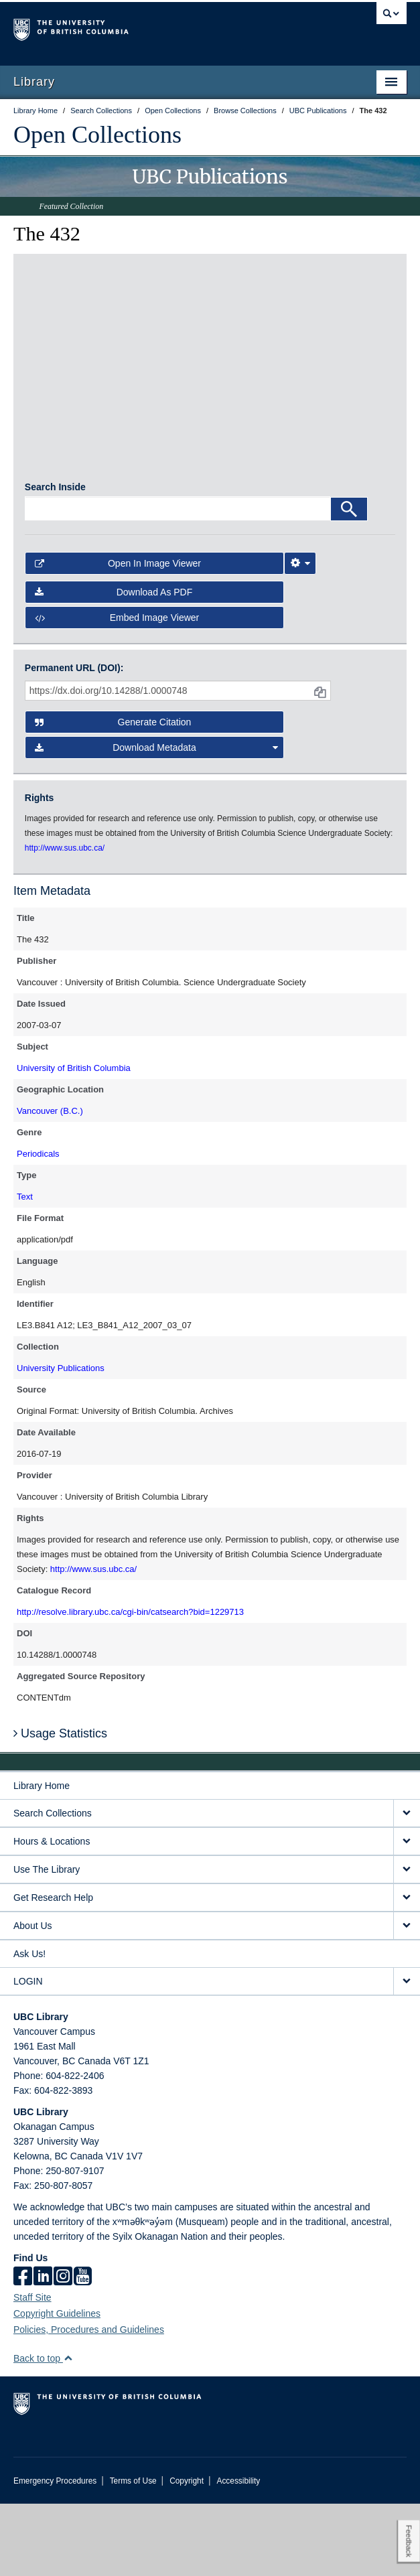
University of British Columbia (74, 1140)
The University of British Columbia (151, 27)
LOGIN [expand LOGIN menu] (28, 2053)
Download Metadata (156, 820)
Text (25, 1269)
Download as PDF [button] (113, 664)
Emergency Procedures (54, 2553)
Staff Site (32, 2369)
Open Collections (97, 134)
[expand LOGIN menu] (406, 2054)
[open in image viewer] (71, 335)
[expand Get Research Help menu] (406, 1970)
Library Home (41, 1858)
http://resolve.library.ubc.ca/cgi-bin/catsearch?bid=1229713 (130, 1684)
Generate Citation (113, 795)
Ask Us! (29, 2026)
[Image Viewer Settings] (300, 636)
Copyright (186, 2553)
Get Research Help (53, 1969)
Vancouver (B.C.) (50, 1183)
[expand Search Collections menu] (406, 1886)
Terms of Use (133, 2553)
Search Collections (52, 1885)
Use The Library (46, 1941)
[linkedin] (42, 2350)
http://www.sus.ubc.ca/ (93, 1641)
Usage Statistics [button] (60, 1806)
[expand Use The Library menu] (406, 1942)
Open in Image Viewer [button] (118, 636)
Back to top (43, 2430)
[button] (68, 2430)
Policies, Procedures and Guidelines (88, 2401)
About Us (32, 1998)
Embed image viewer (117, 690)
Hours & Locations (51, 1913)
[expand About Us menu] (406, 1998)
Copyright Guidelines (56, 2385)
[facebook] (22, 2350)
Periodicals (38, 1226)
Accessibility (238, 2553)
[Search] (349, 582)
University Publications (60, 1440)
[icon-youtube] (83, 2350)
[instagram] (63, 2350)
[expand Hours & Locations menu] (406, 1914)
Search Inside (55, 560)
